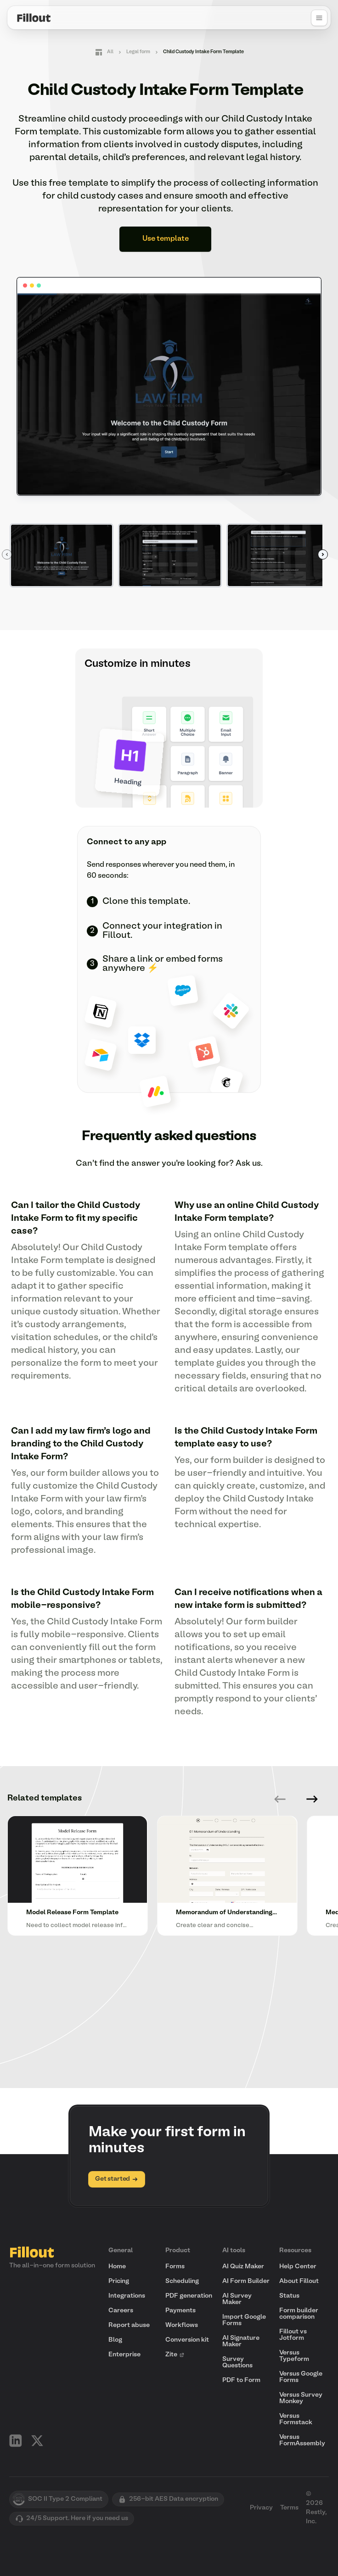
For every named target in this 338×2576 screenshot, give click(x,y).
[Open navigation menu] (319, 18)
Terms (289, 2508)
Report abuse (129, 2325)
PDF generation (188, 2296)
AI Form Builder (246, 2281)
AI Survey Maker (237, 2299)
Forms (175, 2267)
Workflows (181, 2325)
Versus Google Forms (300, 2377)
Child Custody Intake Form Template (203, 52)
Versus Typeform (294, 2356)
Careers (120, 2311)
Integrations (126, 2296)
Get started (116, 2179)
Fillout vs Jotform (293, 2335)
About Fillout (299, 2281)
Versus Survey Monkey (300, 2398)
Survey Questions (237, 2362)
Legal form (138, 52)
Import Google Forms (244, 2320)
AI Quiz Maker (243, 2267)
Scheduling (182, 2281)
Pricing (118, 2281)
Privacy (261, 2508)
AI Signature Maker (240, 2341)
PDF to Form (241, 2380)
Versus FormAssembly (302, 2440)
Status (289, 2296)
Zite (175, 2355)
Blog (115, 2340)
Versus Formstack (295, 2419)
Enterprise (124, 2355)
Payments (180, 2311)
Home (117, 2267)
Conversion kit (187, 2340)
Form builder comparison (298, 2314)
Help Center (297, 2267)
